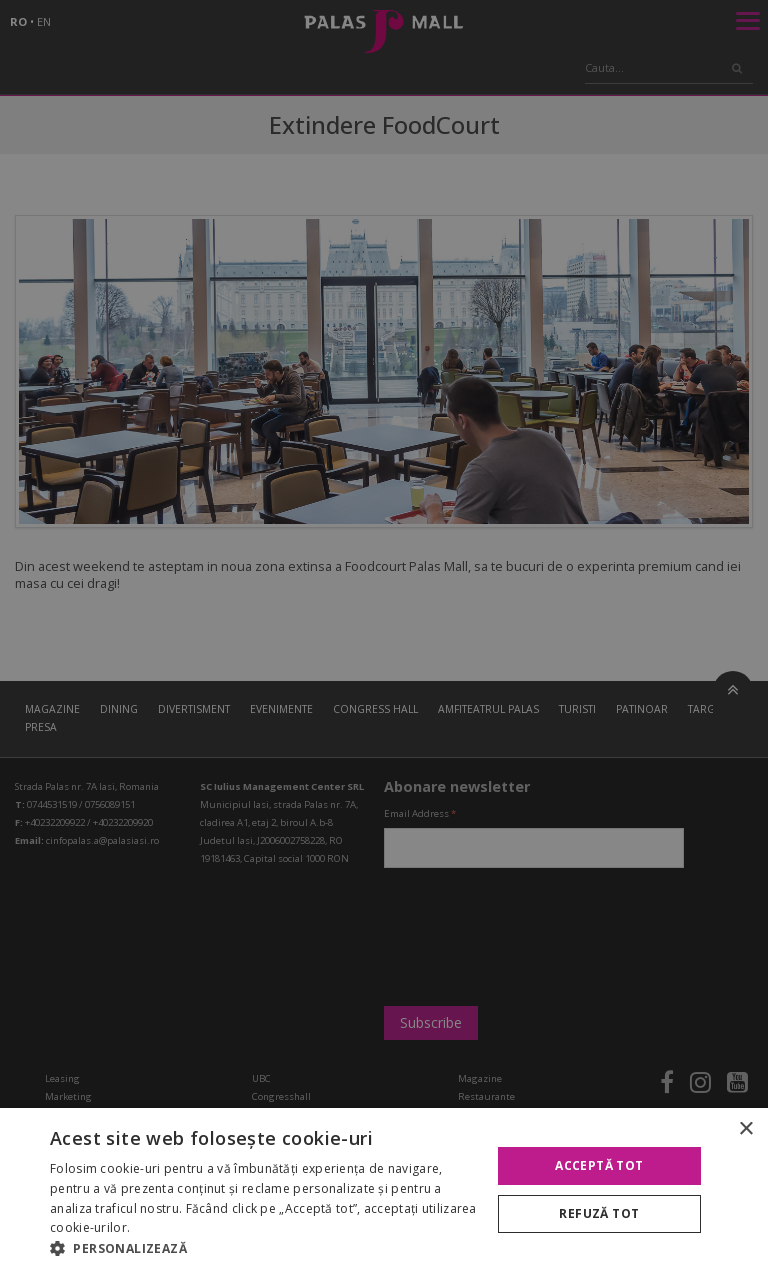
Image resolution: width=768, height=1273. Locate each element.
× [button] (745, 1129)
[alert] (384, 636)
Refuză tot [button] (599, 1213)
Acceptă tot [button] (599, 1165)
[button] (264, 1248)
